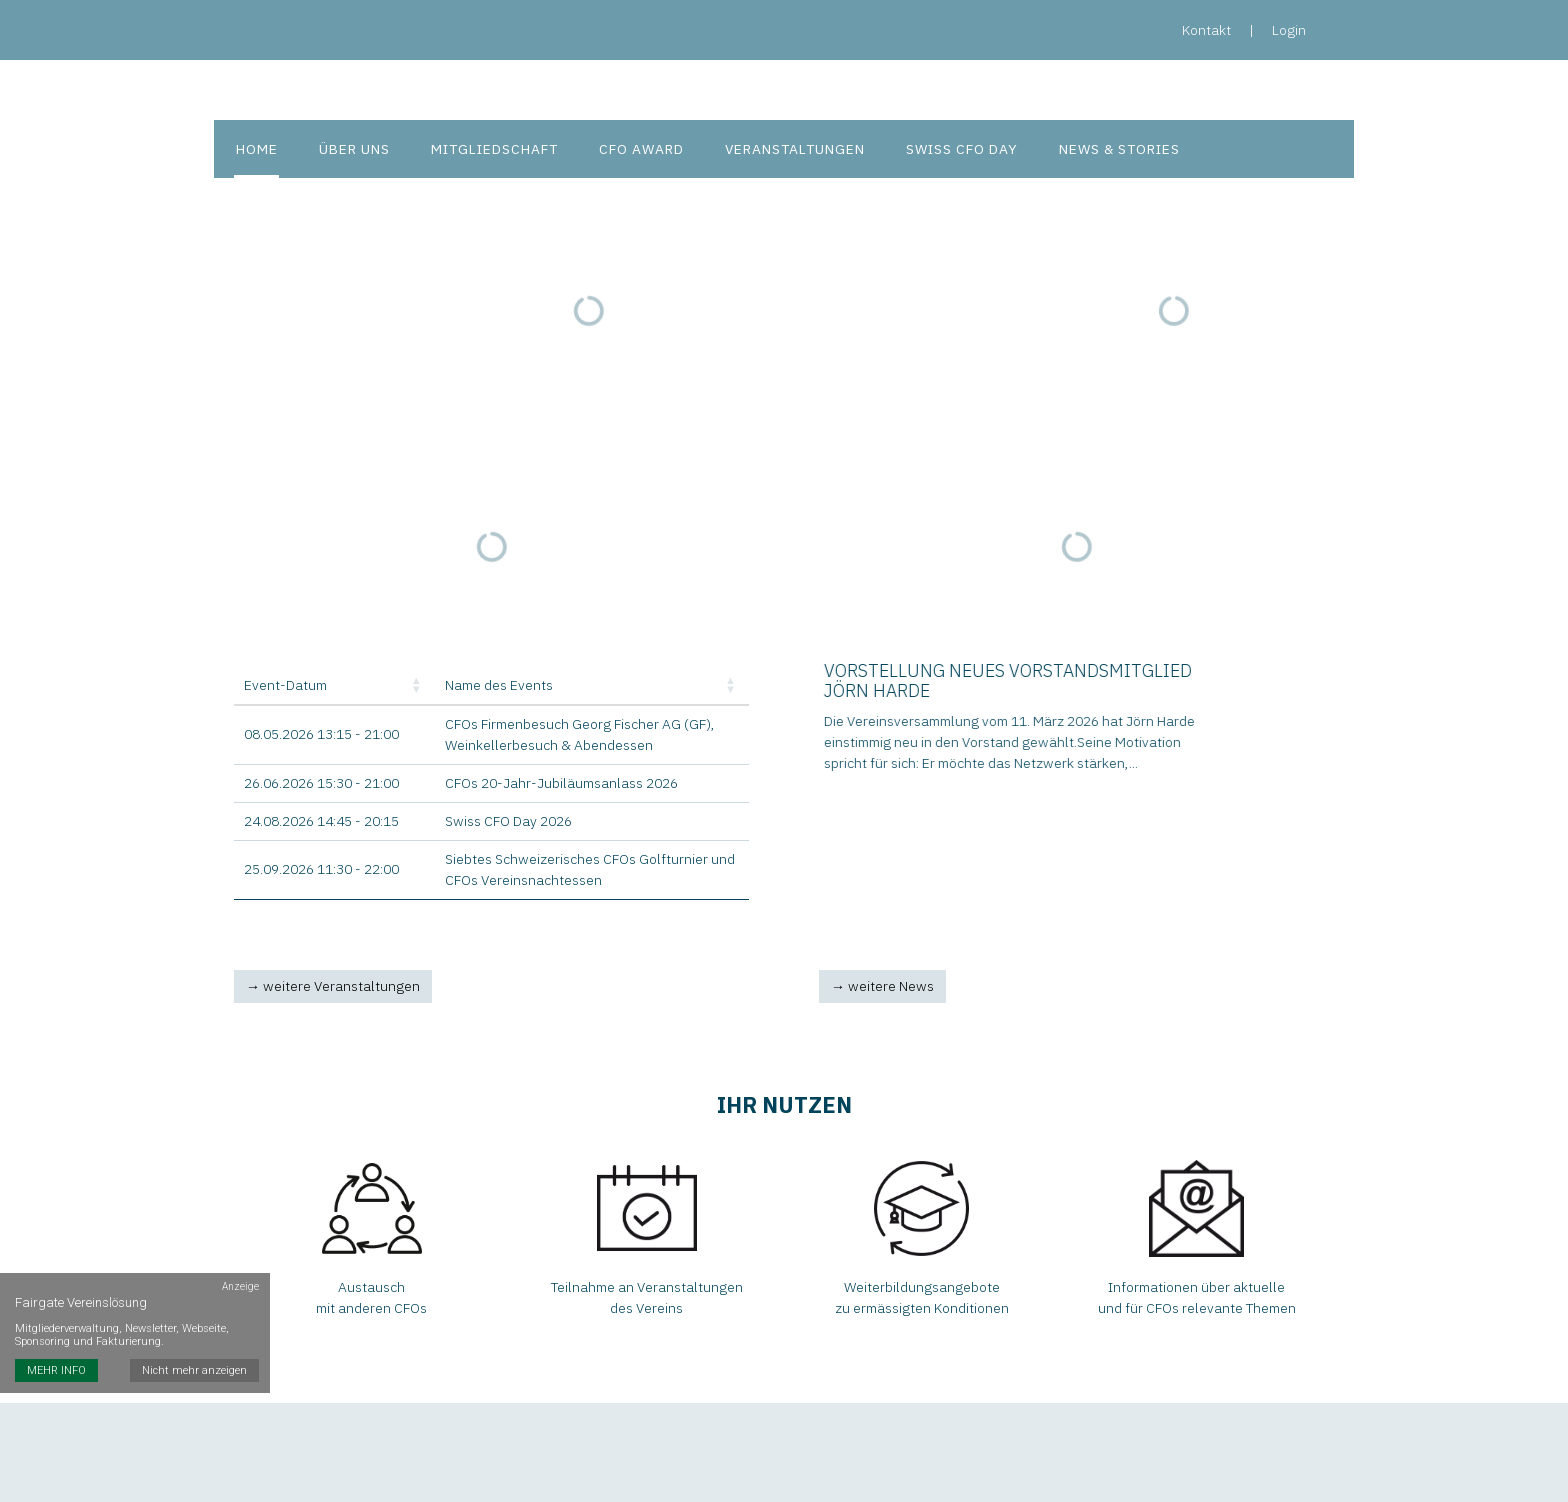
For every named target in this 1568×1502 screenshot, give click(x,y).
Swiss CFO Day (952, 150)
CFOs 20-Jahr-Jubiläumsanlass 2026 (561, 785)
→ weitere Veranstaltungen (333, 988)
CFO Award (634, 150)
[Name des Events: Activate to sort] (592, 688)
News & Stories (1109, 150)
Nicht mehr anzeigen (195, 1330)
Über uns (349, 150)
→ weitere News (882, 988)
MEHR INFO (56, 1330)
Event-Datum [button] (285, 687)
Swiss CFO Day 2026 (508, 823)
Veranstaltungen (786, 150)
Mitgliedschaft (488, 150)
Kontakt (1206, 30)
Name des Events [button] (499, 687)
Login (1289, 30)
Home (255, 150)
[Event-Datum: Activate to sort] (334, 688)
